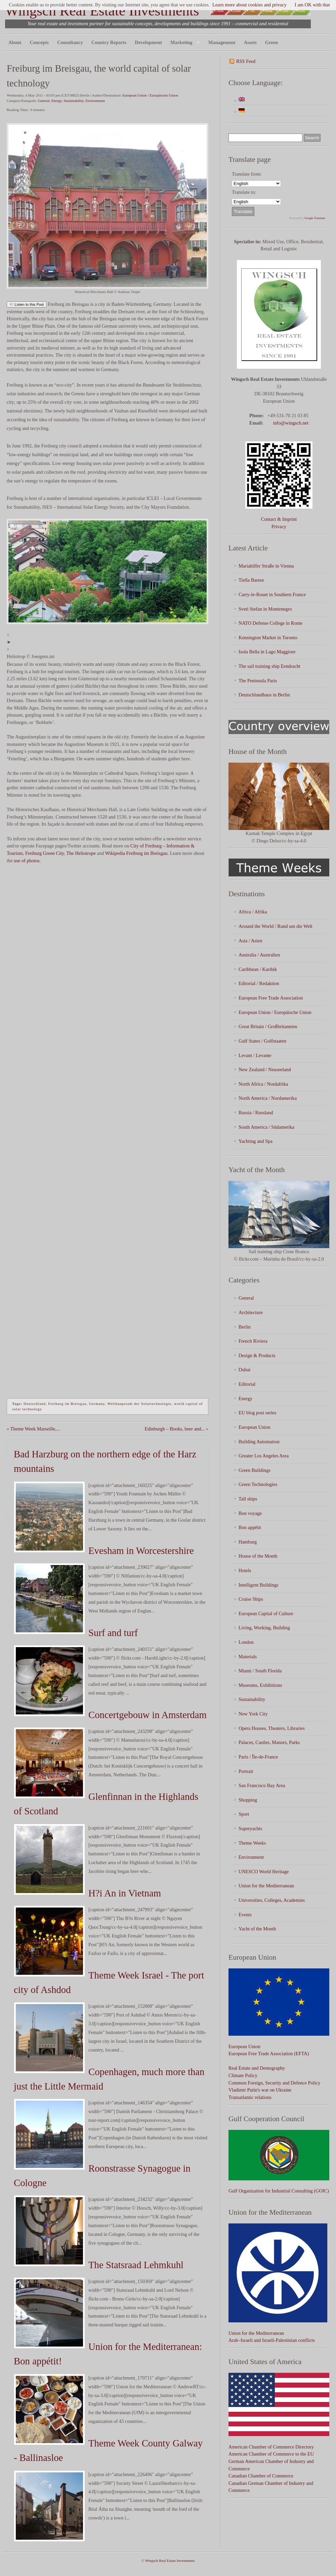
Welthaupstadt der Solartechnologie (139, 1404)
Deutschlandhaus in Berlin (264, 694)
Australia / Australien (259, 954)
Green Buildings (254, 1470)
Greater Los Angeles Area (264, 1455)
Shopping (248, 1800)
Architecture (251, 1312)
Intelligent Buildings (259, 1585)
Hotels (245, 1570)
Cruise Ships (251, 1599)
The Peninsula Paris (258, 680)
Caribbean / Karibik (258, 969)
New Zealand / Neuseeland (265, 1069)
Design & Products (257, 1355)
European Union (254, 1427)
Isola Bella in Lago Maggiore (267, 651)
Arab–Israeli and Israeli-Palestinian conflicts (271, 2340)
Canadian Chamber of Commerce (260, 2475)
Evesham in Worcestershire (141, 1550)
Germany (97, 1404)
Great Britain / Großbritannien (268, 1026)
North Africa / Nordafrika (263, 1084)
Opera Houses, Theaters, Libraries (272, 1728)
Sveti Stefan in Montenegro (265, 609)
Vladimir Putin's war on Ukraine (259, 2090)
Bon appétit (250, 1527)
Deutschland (35, 1404)
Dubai (244, 1369)
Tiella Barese (251, 580)
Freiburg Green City (44, 853)
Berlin (245, 1327)
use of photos (27, 860)
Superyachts (250, 1828)
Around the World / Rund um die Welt (275, 926)
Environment (95, 101)
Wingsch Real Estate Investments (102, 11)
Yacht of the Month (257, 1928)
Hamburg (248, 1542)
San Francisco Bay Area (262, 1785)
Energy (56, 101)
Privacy (278, 526)
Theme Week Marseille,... (35, 1428)
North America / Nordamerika (268, 1098)
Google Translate (314, 218)
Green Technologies (258, 1484)
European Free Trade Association (271, 998)
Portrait (246, 1771)
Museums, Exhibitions (260, 1685)
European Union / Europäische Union (150, 95)
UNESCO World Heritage (264, 1871)
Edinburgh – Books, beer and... (174, 1428)
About (14, 42)
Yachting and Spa (255, 1141)
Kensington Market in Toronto (268, 637)
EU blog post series (257, 1412)
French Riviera (253, 1341)
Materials (248, 1656)
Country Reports (108, 42)
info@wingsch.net (290, 423)
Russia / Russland (256, 1112)
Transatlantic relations (249, 2097)
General (44, 101)
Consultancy (70, 42)
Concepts (39, 42)
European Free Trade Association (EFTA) (268, 2053)
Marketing (183, 43)
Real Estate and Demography (256, 2068)
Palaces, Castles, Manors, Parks (269, 1742)
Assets (250, 42)
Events (245, 1914)
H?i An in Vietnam (124, 1893)
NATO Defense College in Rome (270, 623)
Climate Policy (242, 2075)
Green (271, 42)
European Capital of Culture (266, 1613)
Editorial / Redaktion (259, 983)
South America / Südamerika (266, 1127)
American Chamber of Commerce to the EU (271, 2454)
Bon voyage (250, 1513)
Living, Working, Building (264, 1627)
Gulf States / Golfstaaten (262, 1041)
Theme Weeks (252, 1843)
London (246, 1642)
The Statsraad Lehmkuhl (135, 2264)
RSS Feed (245, 61)
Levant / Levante (255, 1055)
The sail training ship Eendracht (269, 666)
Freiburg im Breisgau (67, 1404)
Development (148, 42)
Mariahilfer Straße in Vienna (266, 566)
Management (222, 42)
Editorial (247, 1384)
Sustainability (74, 101)
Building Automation (259, 1441)
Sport (244, 1814)
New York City (253, 1713)
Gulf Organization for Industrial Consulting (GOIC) (278, 2190)
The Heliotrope (81, 853)
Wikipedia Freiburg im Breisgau (136, 853)
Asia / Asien (250, 940)
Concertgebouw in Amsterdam (147, 1714)
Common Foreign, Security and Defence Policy (274, 2082)
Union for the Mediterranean (266, 1885)
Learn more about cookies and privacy (249, 4)
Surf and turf (113, 1632)
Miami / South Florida (260, 1670)
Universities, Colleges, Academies (272, 1900)
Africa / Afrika (253, 911)
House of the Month (258, 1556)
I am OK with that (312, 4)
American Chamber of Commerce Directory (271, 2447)
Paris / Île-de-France (258, 1756)
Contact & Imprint (279, 519)
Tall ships (248, 1498)
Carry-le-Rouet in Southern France (272, 594)
